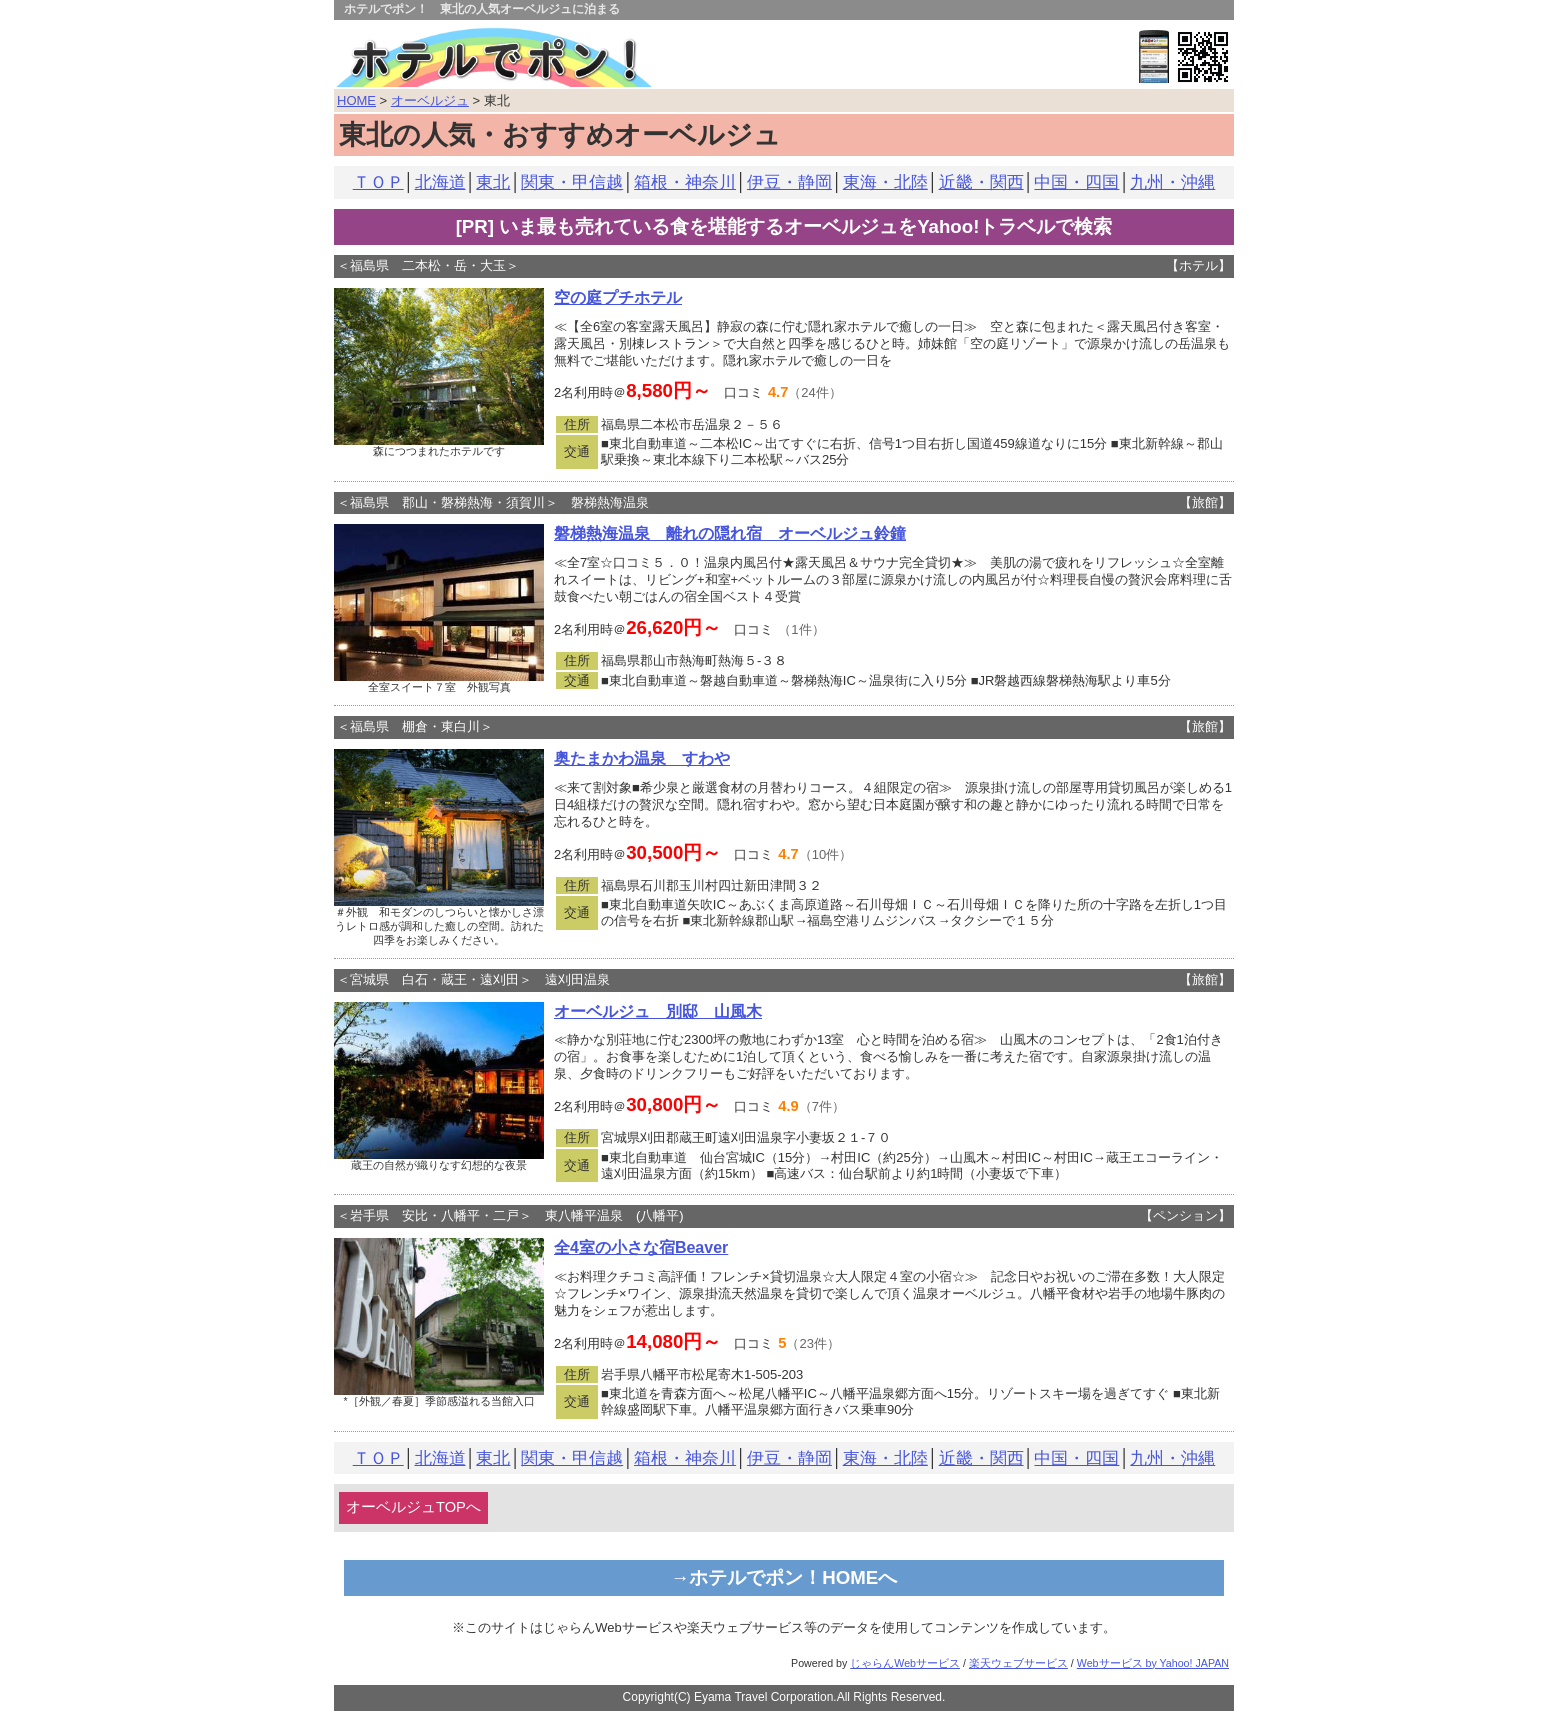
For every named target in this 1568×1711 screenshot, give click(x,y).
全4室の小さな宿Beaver (641, 1247)
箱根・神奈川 (685, 182)
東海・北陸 (885, 182)
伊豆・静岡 (789, 182)
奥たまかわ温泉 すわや (642, 758)
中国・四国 (1076, 182)
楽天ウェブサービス (1018, 1663)
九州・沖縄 (1172, 182)
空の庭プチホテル (618, 297)
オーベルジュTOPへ (413, 1507)
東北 (493, 182)
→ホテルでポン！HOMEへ (784, 1577)
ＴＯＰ (378, 182)
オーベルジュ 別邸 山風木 (658, 1011)
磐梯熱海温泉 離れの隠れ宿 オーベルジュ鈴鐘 (730, 533)
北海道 (440, 182)
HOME (356, 100)
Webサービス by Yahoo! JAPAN (1153, 1663)
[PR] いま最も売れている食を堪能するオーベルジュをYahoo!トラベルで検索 (784, 226)
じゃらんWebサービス (905, 1663)
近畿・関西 (981, 182)
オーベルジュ (430, 100)
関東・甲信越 (572, 182)
